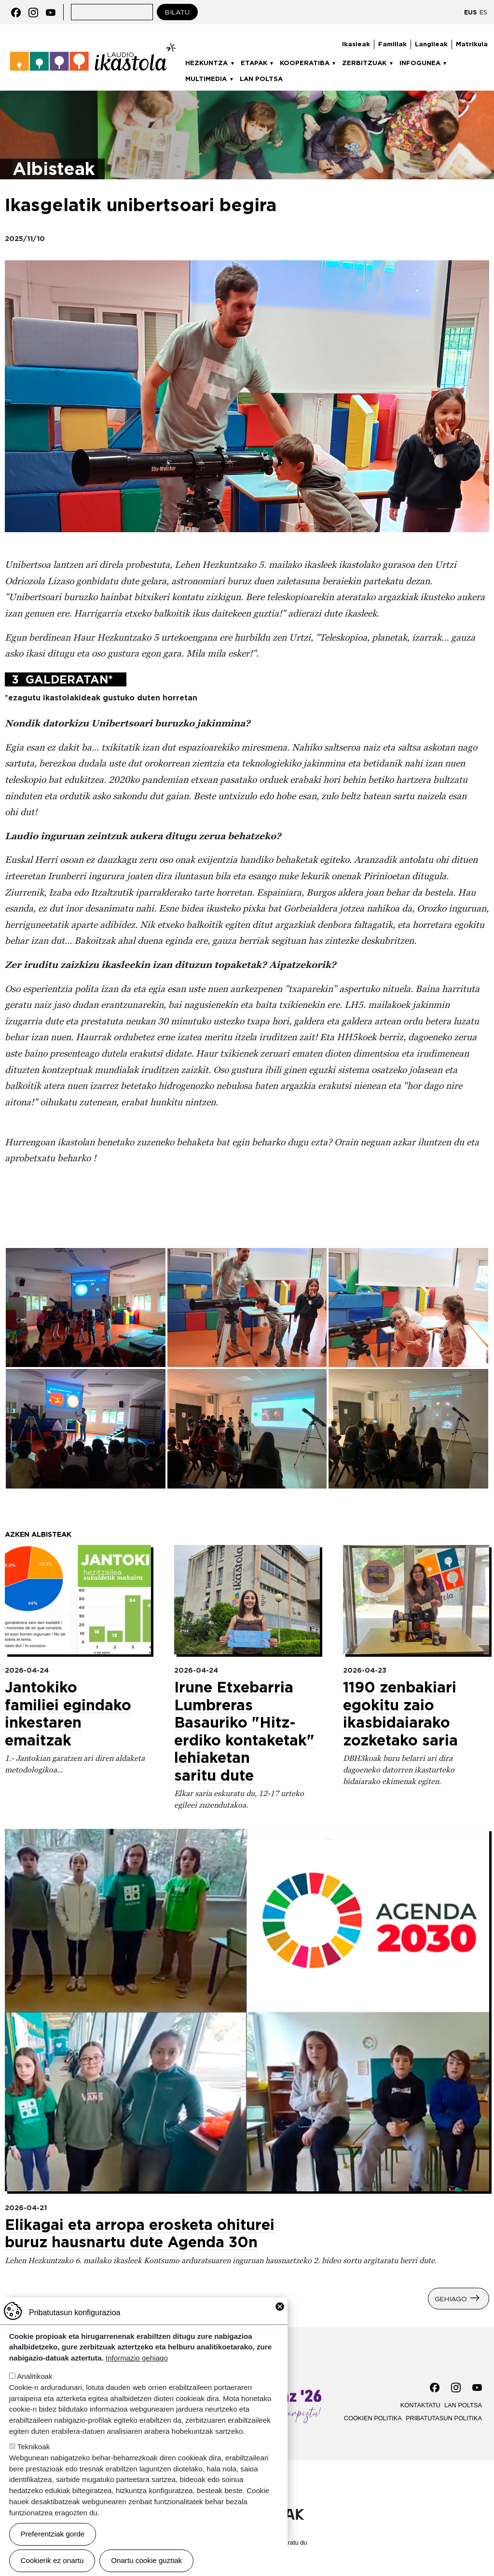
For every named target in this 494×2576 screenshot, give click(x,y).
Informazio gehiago (137, 2358)
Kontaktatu (420, 2405)
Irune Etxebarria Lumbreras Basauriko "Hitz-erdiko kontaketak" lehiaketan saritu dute (244, 1731)
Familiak (392, 44)
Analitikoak (34, 2376)
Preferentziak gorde (53, 2534)
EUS (470, 12)
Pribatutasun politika (444, 2418)
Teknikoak (33, 2446)
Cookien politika (373, 2418)
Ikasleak (356, 44)
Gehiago (451, 2298)
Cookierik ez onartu (52, 2560)
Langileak (431, 44)
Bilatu (177, 12)
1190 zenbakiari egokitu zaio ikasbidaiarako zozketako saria (400, 1713)
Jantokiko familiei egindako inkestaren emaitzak (68, 1713)
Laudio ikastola (93, 44)
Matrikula (472, 44)
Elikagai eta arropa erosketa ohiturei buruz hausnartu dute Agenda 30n (139, 2233)
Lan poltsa (261, 78)
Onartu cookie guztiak (146, 2560)
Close (280, 2306)
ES (483, 12)
